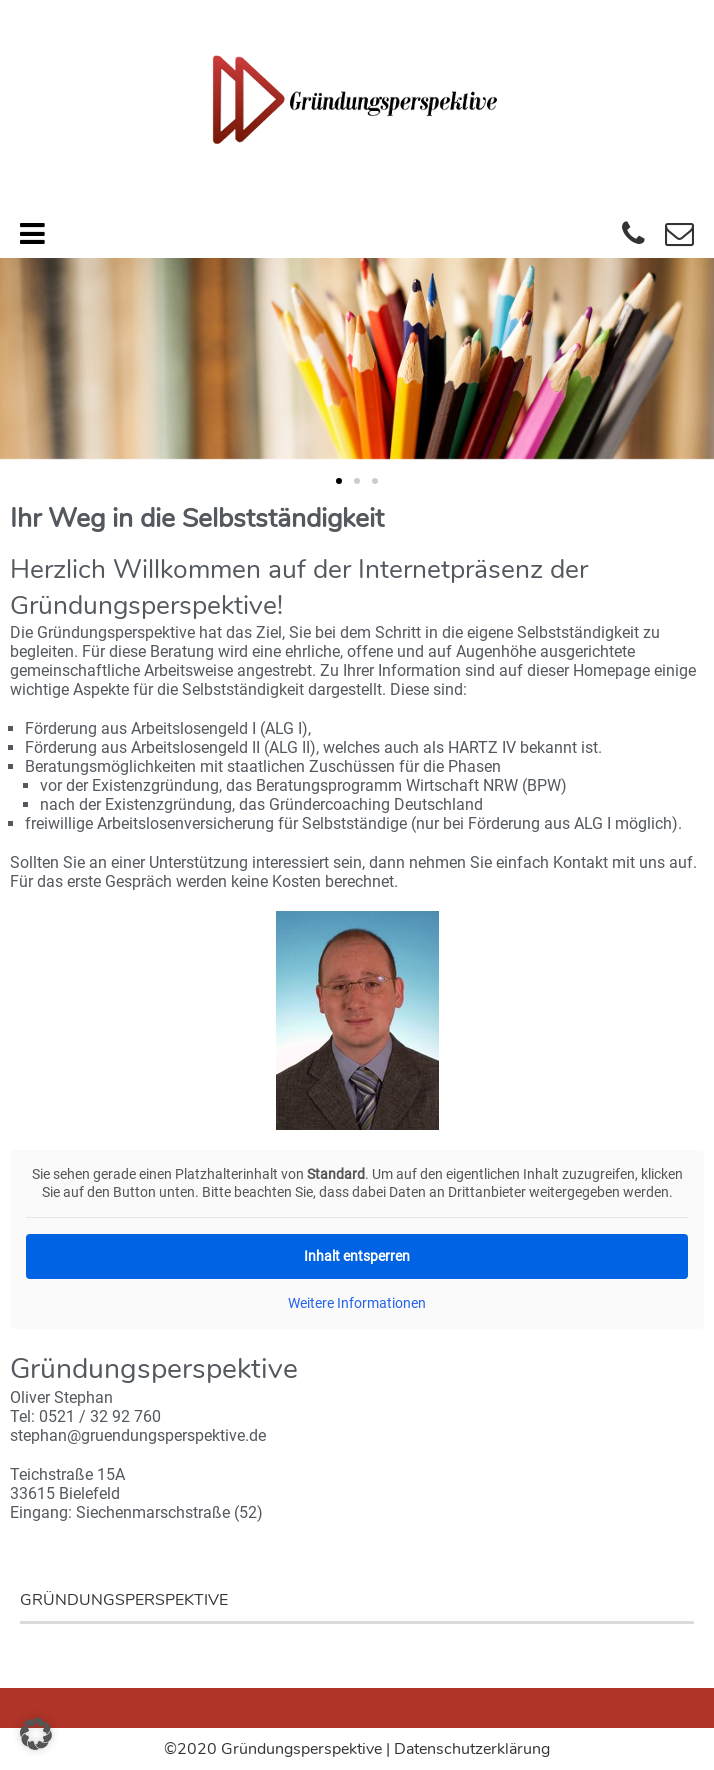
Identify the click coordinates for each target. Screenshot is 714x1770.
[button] (339, 481)
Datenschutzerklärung (472, 1749)
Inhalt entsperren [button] (357, 1256)
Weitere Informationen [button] (357, 1303)
